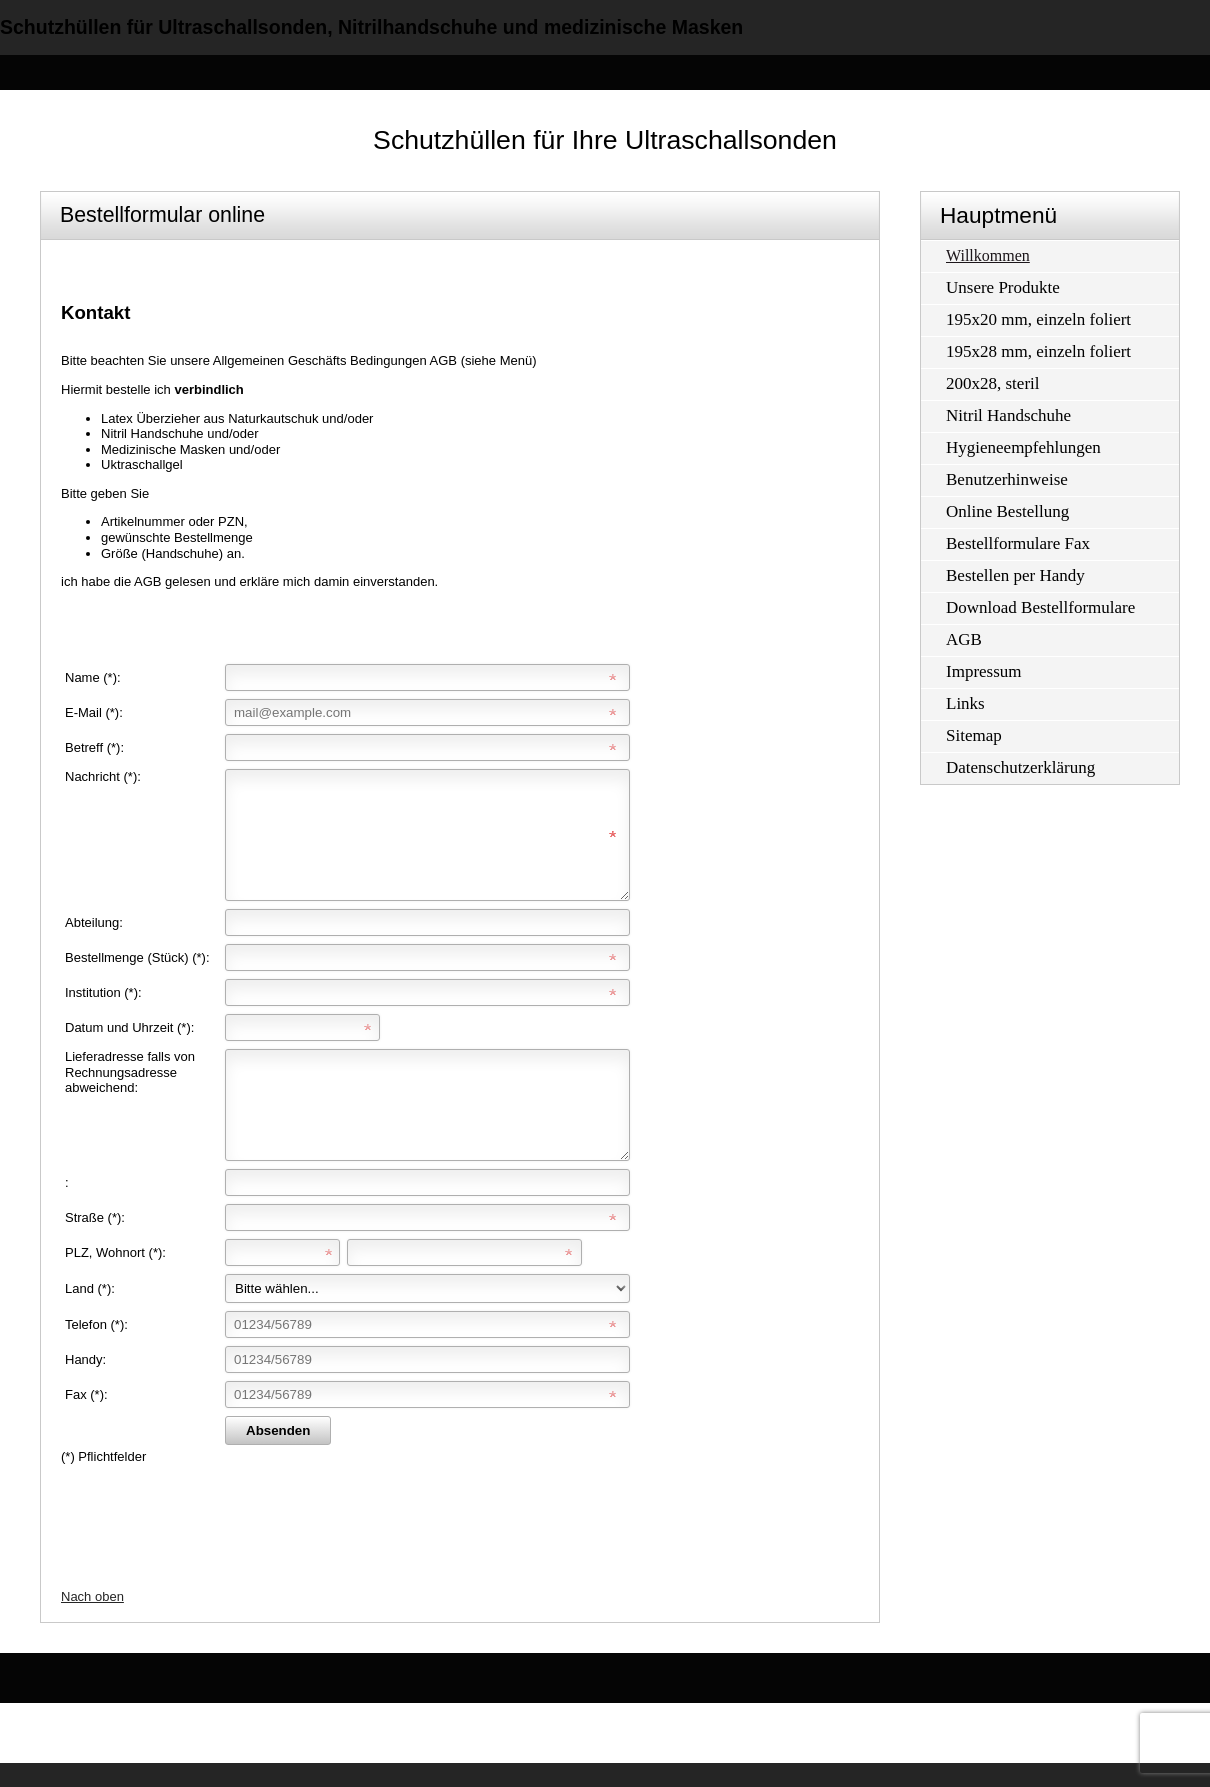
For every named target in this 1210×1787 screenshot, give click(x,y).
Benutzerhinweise (1007, 479)
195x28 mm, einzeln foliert (1038, 351)
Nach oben (92, 1620)
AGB (964, 639)
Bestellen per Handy (1015, 575)
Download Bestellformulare (1040, 607)
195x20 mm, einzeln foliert (1038, 319)
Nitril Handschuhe (1008, 415)
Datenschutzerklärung (1020, 767)
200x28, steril (993, 383)
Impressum (984, 671)
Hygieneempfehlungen (1023, 447)
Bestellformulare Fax (1018, 543)
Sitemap (974, 735)
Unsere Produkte (1003, 287)
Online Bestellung (1007, 511)
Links (965, 703)
